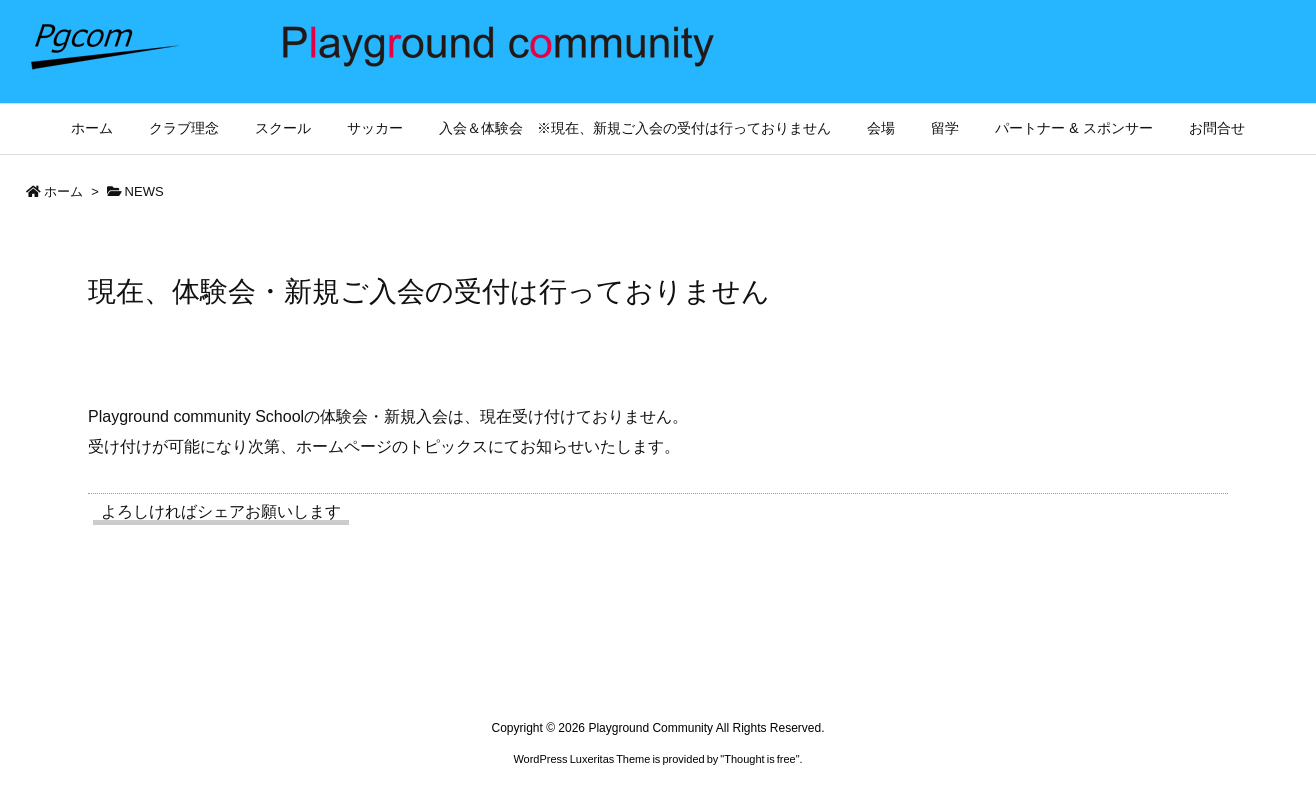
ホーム (63, 191)
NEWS (144, 191)
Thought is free (759, 759)
